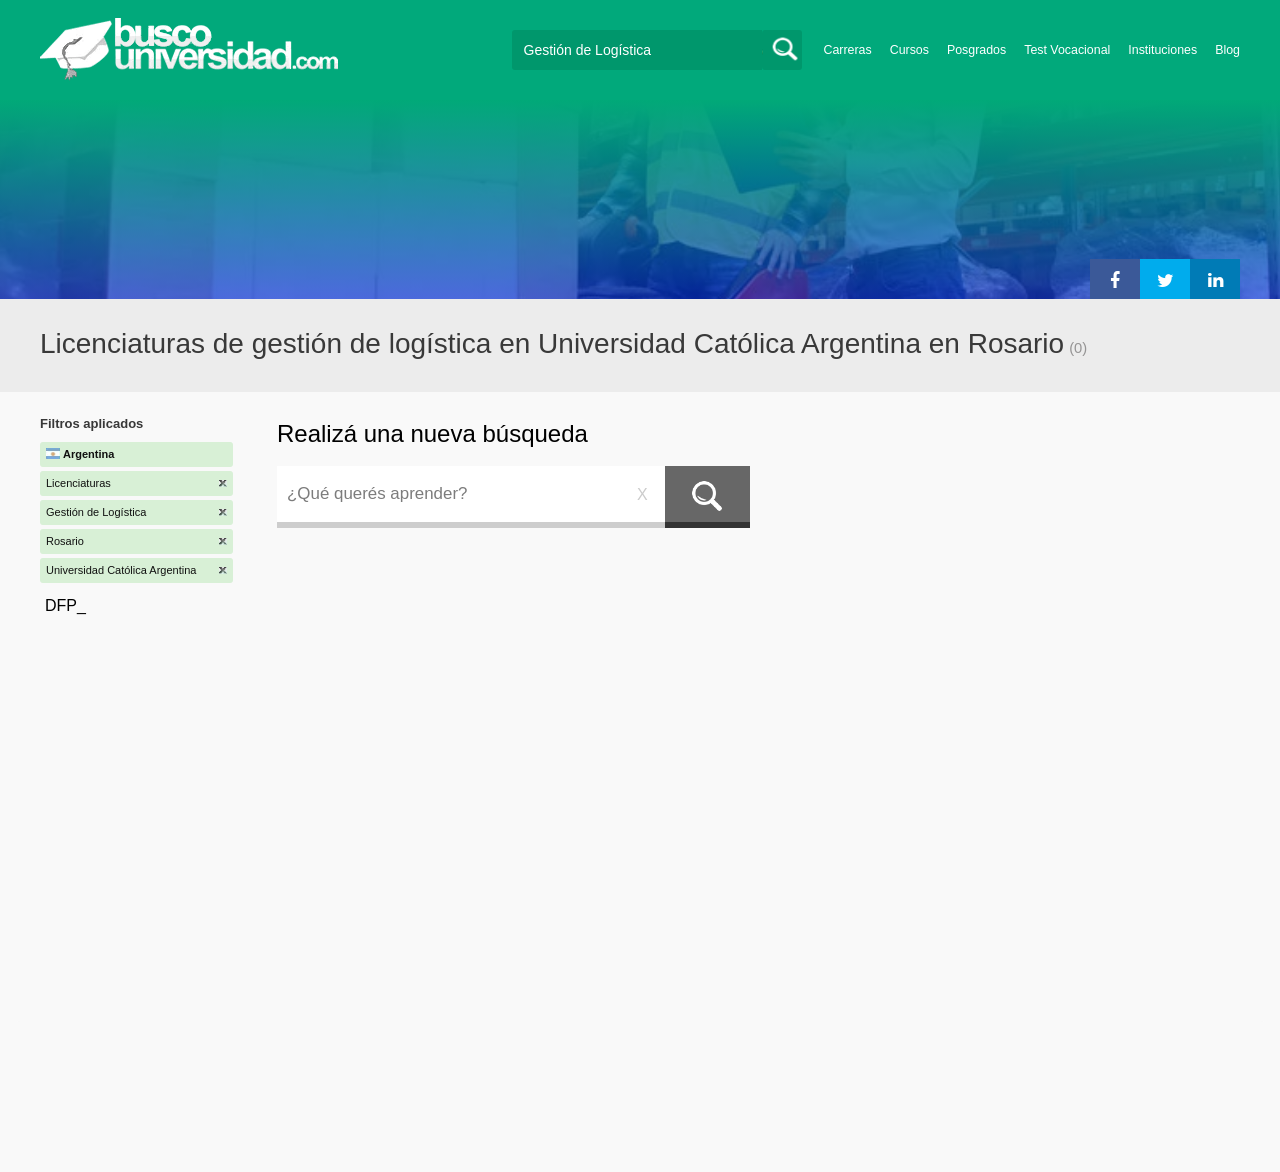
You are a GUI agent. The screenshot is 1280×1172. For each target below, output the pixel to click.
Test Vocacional (1067, 50)
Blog (1227, 50)
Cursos (909, 50)
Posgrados (976, 50)
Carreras (848, 50)
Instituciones (1162, 50)
